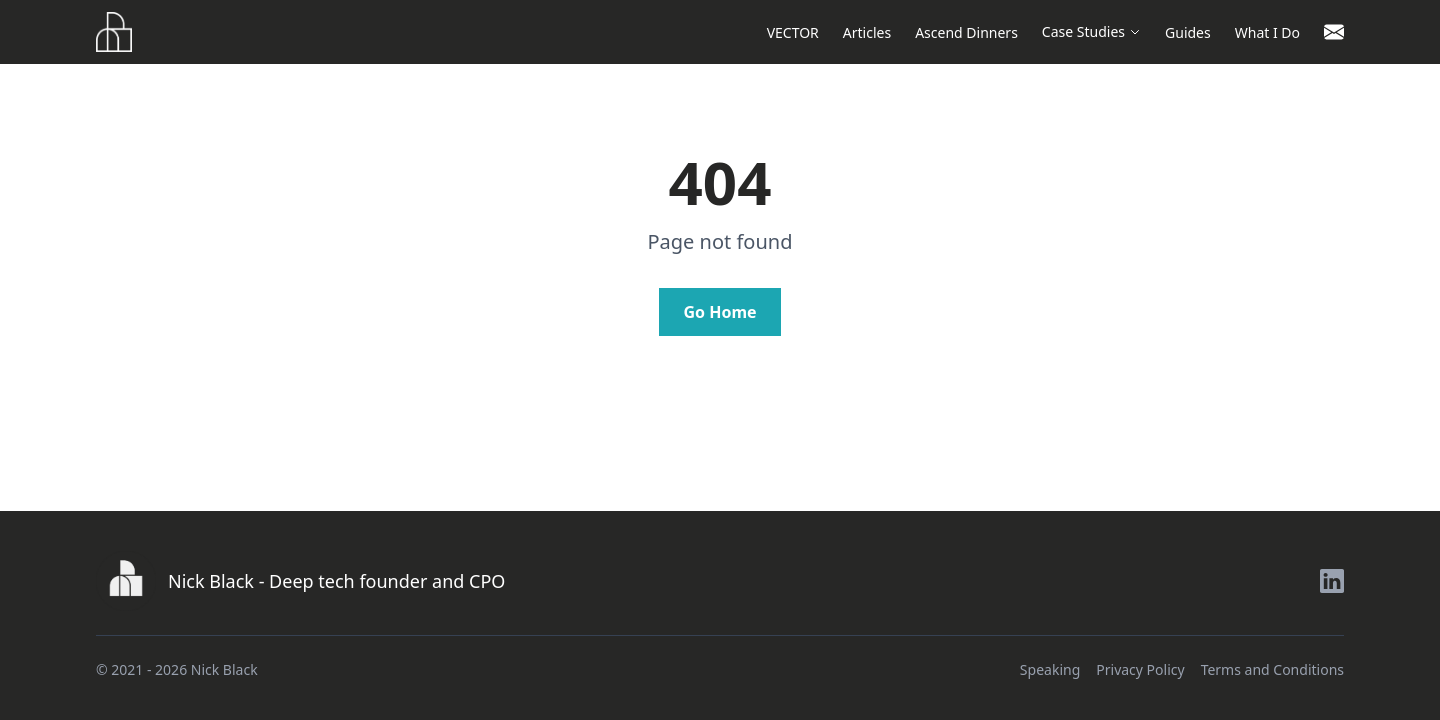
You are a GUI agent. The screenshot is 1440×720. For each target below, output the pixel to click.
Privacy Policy (1140, 669)
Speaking (1050, 669)
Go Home (719, 312)
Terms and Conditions (1272, 669)
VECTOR (793, 32)
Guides (1188, 32)
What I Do (1267, 32)
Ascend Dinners (966, 32)
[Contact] (1334, 32)
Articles (867, 32)
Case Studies (1091, 31)
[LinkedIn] (1332, 581)
